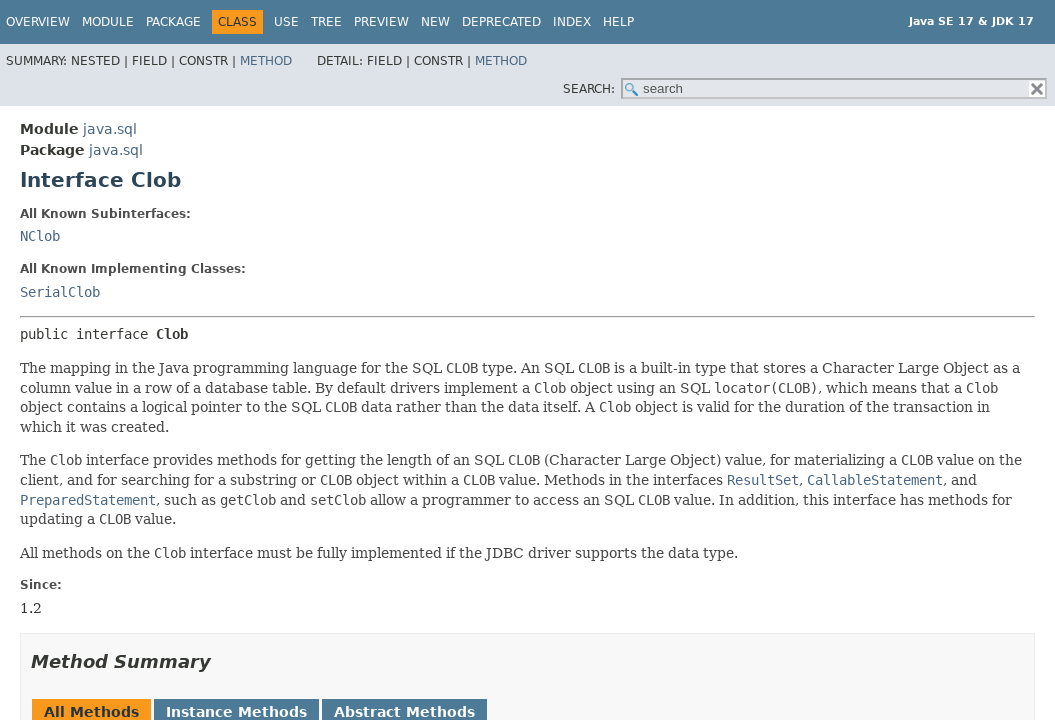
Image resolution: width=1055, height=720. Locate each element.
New (435, 22)
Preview (381, 22)
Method (266, 61)
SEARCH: (589, 89)
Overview (38, 22)
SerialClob (60, 292)
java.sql (110, 129)
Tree (326, 22)
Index (572, 22)
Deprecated (501, 22)
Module (108, 22)
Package (173, 22)
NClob (40, 236)
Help (618, 22)
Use (286, 22)
